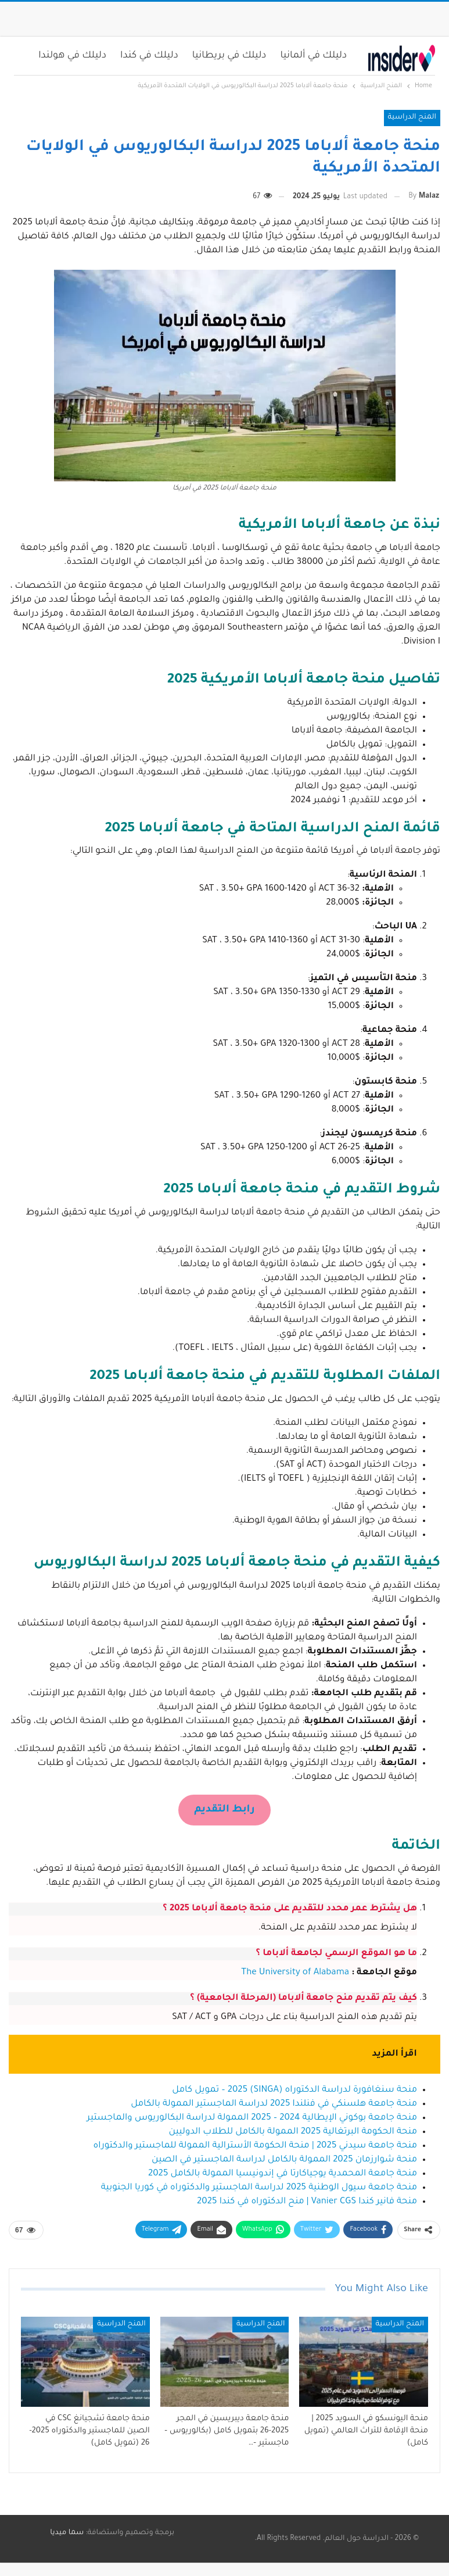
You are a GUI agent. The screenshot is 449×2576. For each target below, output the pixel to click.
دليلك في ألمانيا (313, 56)
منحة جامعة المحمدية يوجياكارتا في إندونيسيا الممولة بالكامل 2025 (282, 2174)
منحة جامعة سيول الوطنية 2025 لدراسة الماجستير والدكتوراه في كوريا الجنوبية (259, 2188)
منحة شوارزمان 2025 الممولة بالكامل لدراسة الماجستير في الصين (284, 2160)
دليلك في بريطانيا (229, 56)
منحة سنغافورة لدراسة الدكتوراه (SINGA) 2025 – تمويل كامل (294, 2090)
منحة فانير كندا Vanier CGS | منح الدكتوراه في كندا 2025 (307, 2202)
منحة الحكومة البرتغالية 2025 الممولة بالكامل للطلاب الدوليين (292, 2132)
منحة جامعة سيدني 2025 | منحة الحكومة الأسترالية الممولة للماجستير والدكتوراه (255, 2146)
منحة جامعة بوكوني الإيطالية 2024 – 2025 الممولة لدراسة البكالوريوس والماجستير (252, 2118)
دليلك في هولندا (72, 56)
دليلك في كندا (149, 56)
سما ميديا (67, 2533)
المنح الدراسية (412, 117)
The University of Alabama (295, 1973)
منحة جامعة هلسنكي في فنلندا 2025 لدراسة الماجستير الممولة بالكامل (274, 2104)
